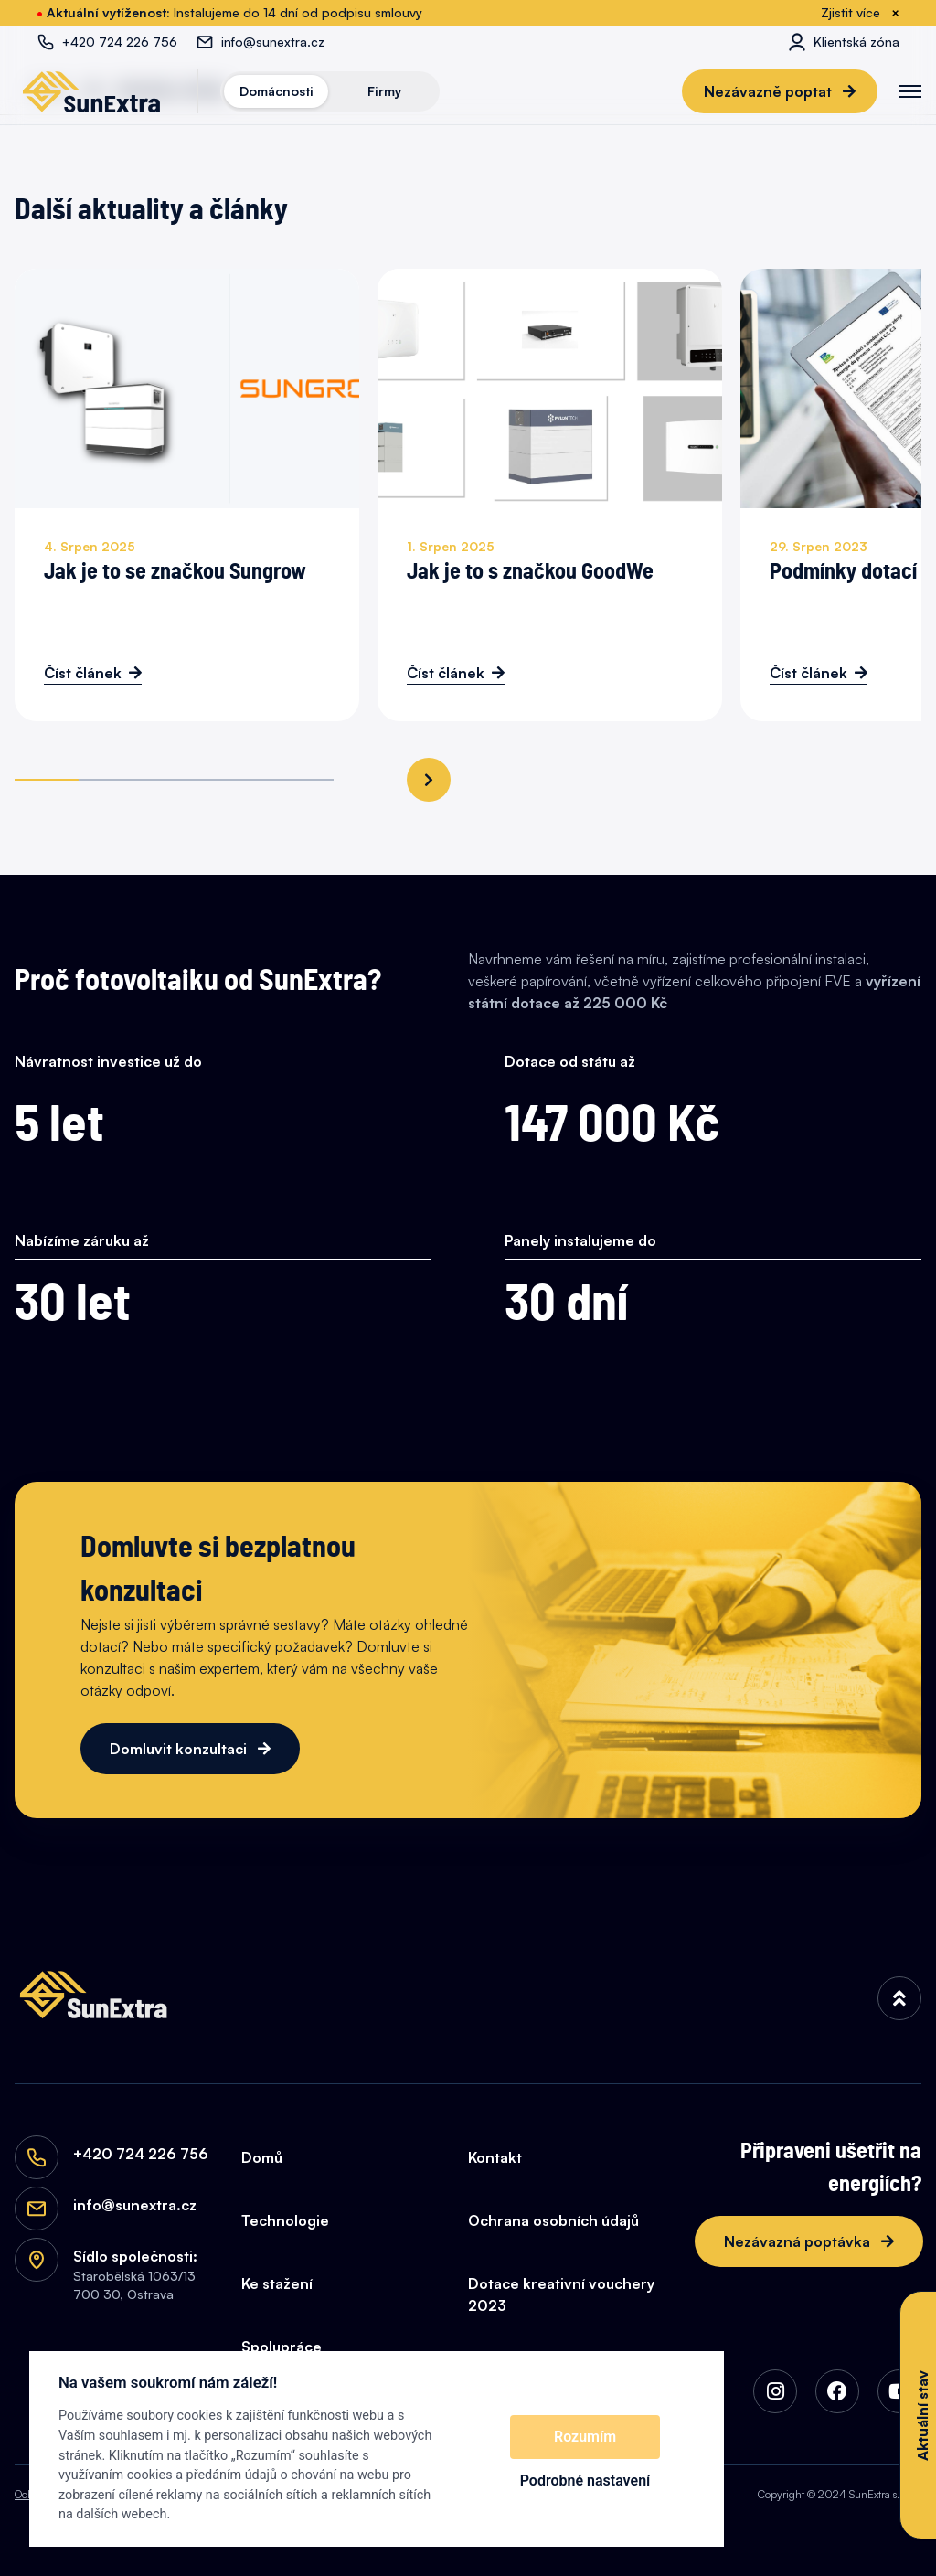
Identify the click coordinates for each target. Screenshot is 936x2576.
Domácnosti (276, 91)
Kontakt (495, 2157)
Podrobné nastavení (585, 2480)
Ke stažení (277, 2283)
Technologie (285, 2220)
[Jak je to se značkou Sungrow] (187, 495)
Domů (261, 2157)
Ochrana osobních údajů (553, 2220)
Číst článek (83, 673)
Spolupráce (281, 2346)
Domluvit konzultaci (180, 1749)
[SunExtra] (91, 91)
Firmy (384, 91)
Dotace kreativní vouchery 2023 (561, 2294)
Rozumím (585, 2436)
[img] (899, 1998)
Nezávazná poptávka (799, 2241)
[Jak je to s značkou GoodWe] (550, 495)
